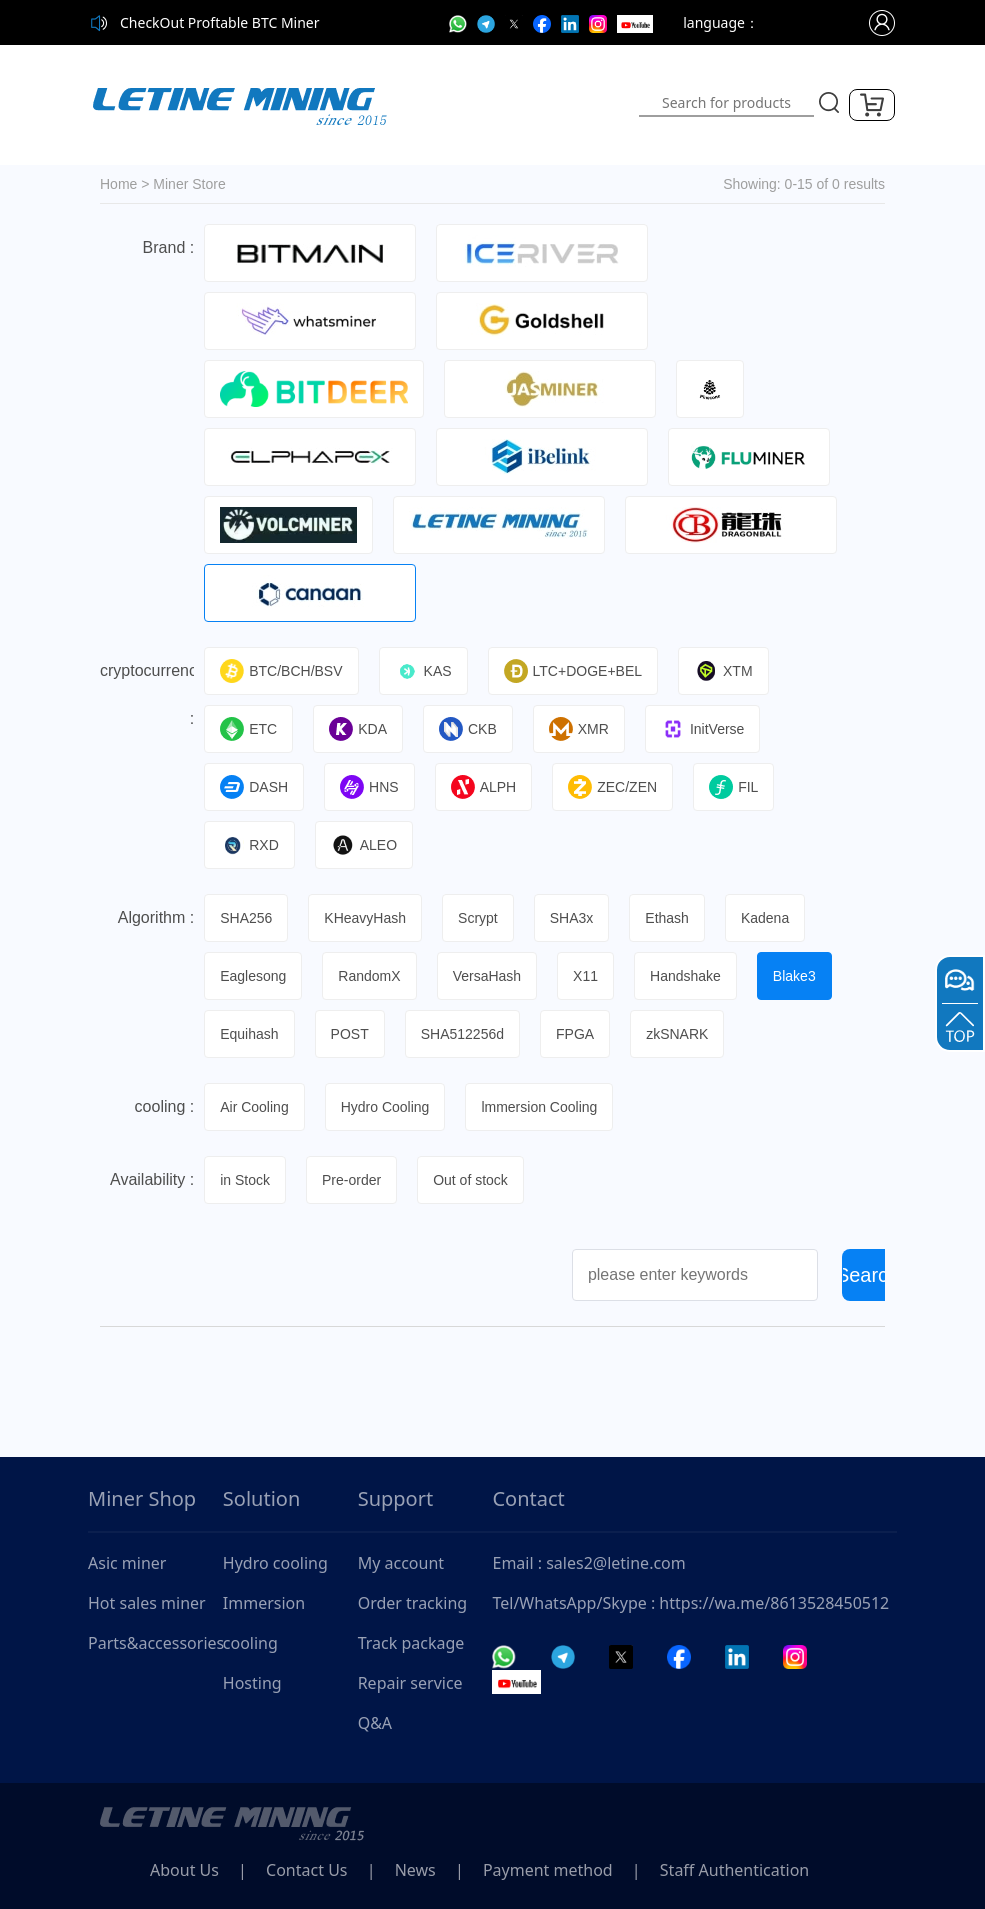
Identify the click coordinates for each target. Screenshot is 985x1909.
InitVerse (702, 729)
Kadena (765, 918)
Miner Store (189, 184)
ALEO (364, 845)
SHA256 (246, 918)
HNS (369, 787)
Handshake (685, 976)
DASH (254, 787)
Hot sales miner (147, 1603)
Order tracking (413, 1603)
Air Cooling (254, 1107)
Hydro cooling (275, 1563)
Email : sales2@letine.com (588, 1563)
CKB (468, 729)
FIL (733, 787)
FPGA (575, 1034)
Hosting (252, 1683)
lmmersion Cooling (539, 1107)
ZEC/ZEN (612, 787)
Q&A (375, 1723)
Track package (411, 1643)
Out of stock (470, 1180)
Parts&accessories (155, 1643)
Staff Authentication (734, 1870)
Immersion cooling (264, 1623)
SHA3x (572, 918)
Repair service (410, 1683)
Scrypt (478, 918)
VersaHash (487, 976)
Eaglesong (253, 976)
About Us (184, 1870)
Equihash (249, 1034)
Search (868, 1275)
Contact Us (306, 1870)
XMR (579, 729)
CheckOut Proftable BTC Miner (220, 22)
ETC (248, 729)
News (415, 1870)
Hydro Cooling (385, 1107)
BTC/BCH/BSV (281, 671)
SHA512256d (462, 1034)
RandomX (369, 976)
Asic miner (127, 1563)
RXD (249, 845)
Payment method (548, 1870)
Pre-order (351, 1180)
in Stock (245, 1180)
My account (401, 1563)
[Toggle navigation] (525, 105)
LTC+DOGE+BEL (573, 671)
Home (118, 184)
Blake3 (794, 976)
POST (350, 1034)
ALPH (484, 787)
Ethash (667, 918)
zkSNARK (677, 1034)
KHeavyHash (365, 918)
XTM (723, 671)
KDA (358, 729)
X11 (585, 976)
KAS (423, 671)
